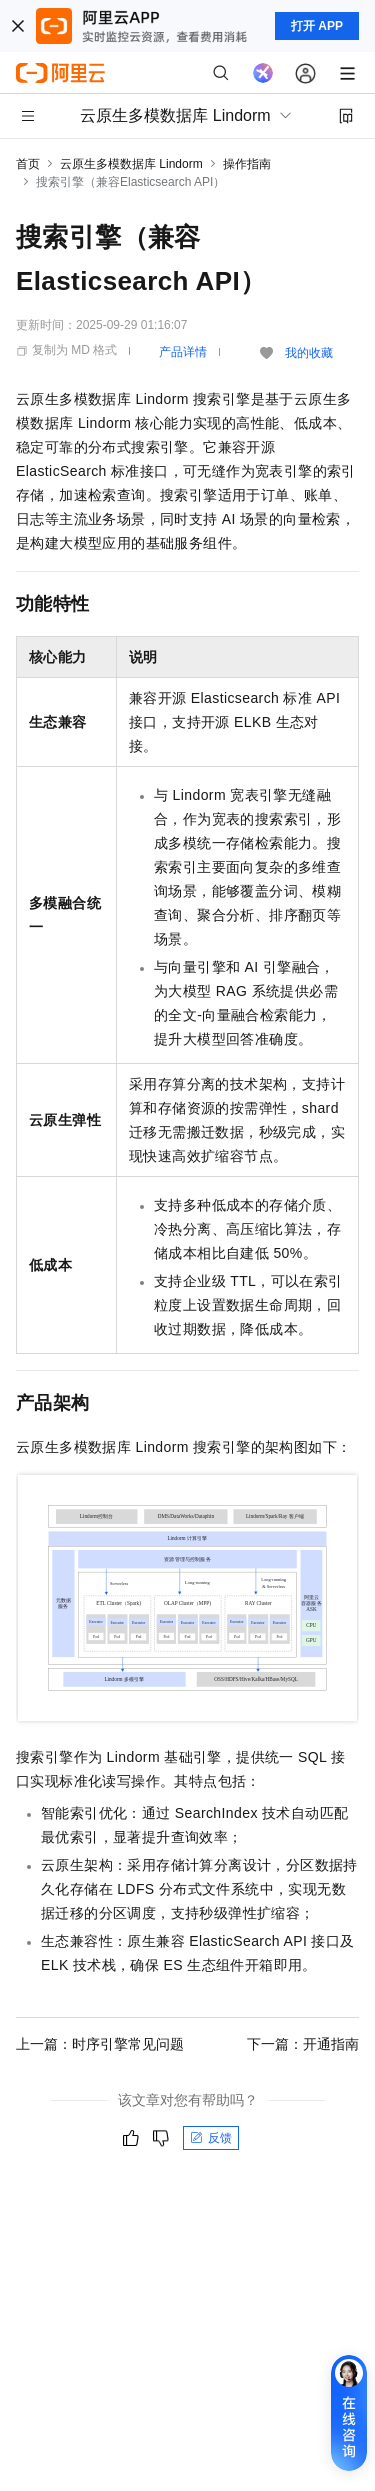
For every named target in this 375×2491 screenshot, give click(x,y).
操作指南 (247, 164)
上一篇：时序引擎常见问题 (100, 2044)
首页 (28, 164)
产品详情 (183, 352)
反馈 (211, 2138)
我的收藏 (309, 353)
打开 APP (317, 26)
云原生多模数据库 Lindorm (131, 164)
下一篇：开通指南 (303, 2044)
